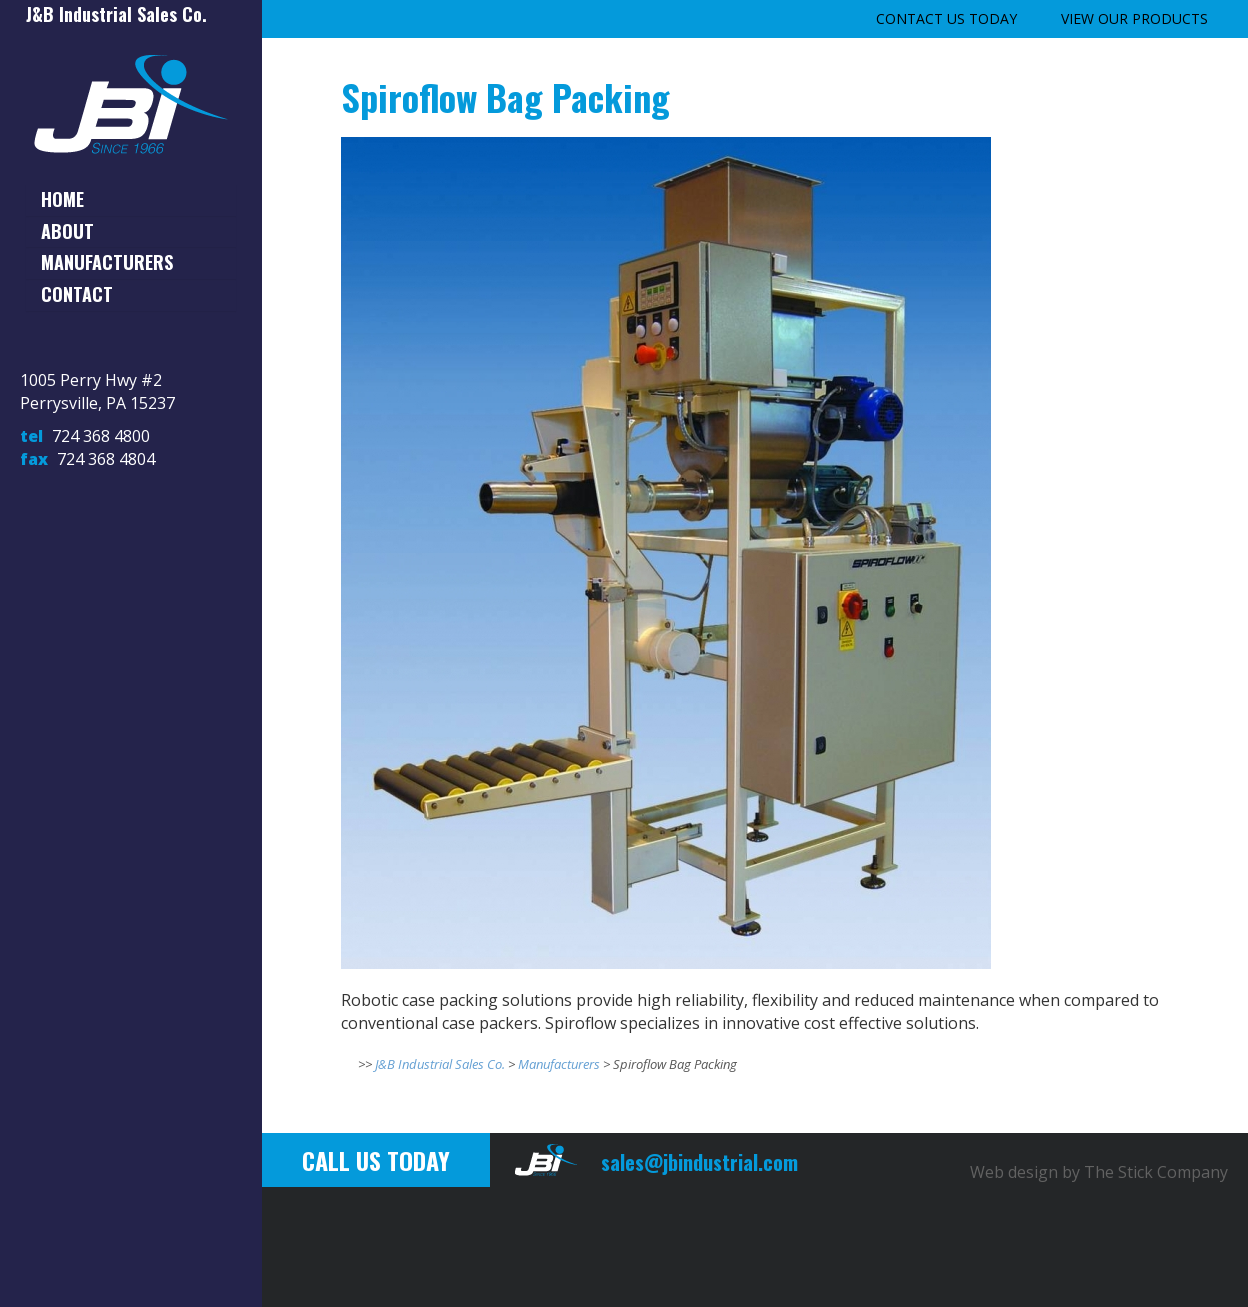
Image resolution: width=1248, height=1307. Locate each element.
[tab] (131, 200)
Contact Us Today (946, 18)
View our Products (1134, 18)
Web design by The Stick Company (1099, 1172)
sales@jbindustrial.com (699, 1162)
